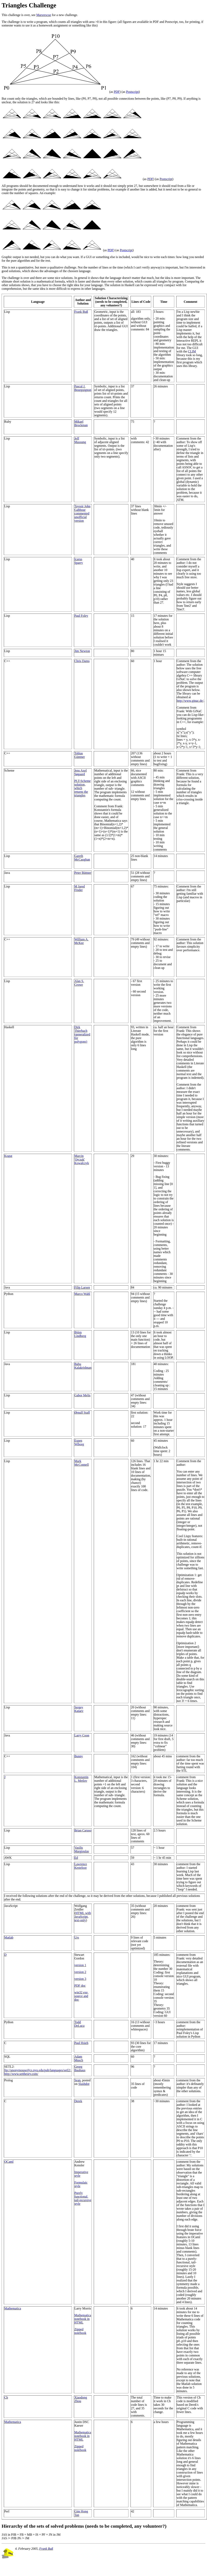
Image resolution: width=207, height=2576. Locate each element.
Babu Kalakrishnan (82, 1365)
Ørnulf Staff (82, 1412)
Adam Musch (78, 2058)
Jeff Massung (80, 440)
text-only (80, 1920)
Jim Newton (82, 651)
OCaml (8, 2161)
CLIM (192, 351)
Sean (77, 2080)
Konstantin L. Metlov (81, 1778)
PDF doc (80, 1985)
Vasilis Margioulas (81, 1849)
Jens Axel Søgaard (80, 772)
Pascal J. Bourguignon (82, 388)
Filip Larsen (82, 1287)
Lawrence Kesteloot (80, 1865)
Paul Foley (81, 615)
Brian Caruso (82, 1830)
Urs (76, 1937)
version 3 (80, 1978)
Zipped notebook (80, 2331)
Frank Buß (81, 311)
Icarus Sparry (78, 560)
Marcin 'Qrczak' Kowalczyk (81, 1159)
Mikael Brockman (81, 423)
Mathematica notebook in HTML (82, 2319)
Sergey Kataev (78, 1709)
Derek (78, 2101)
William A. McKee (81, 941)
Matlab (8, 1937)
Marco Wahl (82, 1294)
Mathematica (12, 2308)
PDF (117, 91)
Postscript (132, 91)
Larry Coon (81, 1735)
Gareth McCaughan (82, 857)
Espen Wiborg (79, 1442)
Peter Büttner (82, 872)
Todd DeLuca (79, 2023)
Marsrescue (43, 15)
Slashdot (83, 2084)
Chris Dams (82, 661)
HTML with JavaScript (82, 1914)
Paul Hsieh (81, 2043)
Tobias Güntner (79, 755)
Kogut (8, 1156)
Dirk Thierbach (80, 1028)
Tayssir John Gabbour (82, 508)
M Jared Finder (79, 888)
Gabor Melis (82, 1395)
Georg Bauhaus (79, 2068)
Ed (76, 1857)
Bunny (78, 1756)
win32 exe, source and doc (81, 1996)
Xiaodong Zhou (80, 2399)
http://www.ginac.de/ (190, 700)
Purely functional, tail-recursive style (82, 2198)
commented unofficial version (81, 517)
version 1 (80, 1965)
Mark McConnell (81, 1462)
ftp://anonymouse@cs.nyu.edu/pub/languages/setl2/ (37, 2070)
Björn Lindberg (80, 1334)
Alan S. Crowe (79, 982)
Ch (6, 2397)
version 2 (80, 1972)
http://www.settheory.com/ (21, 2074)
